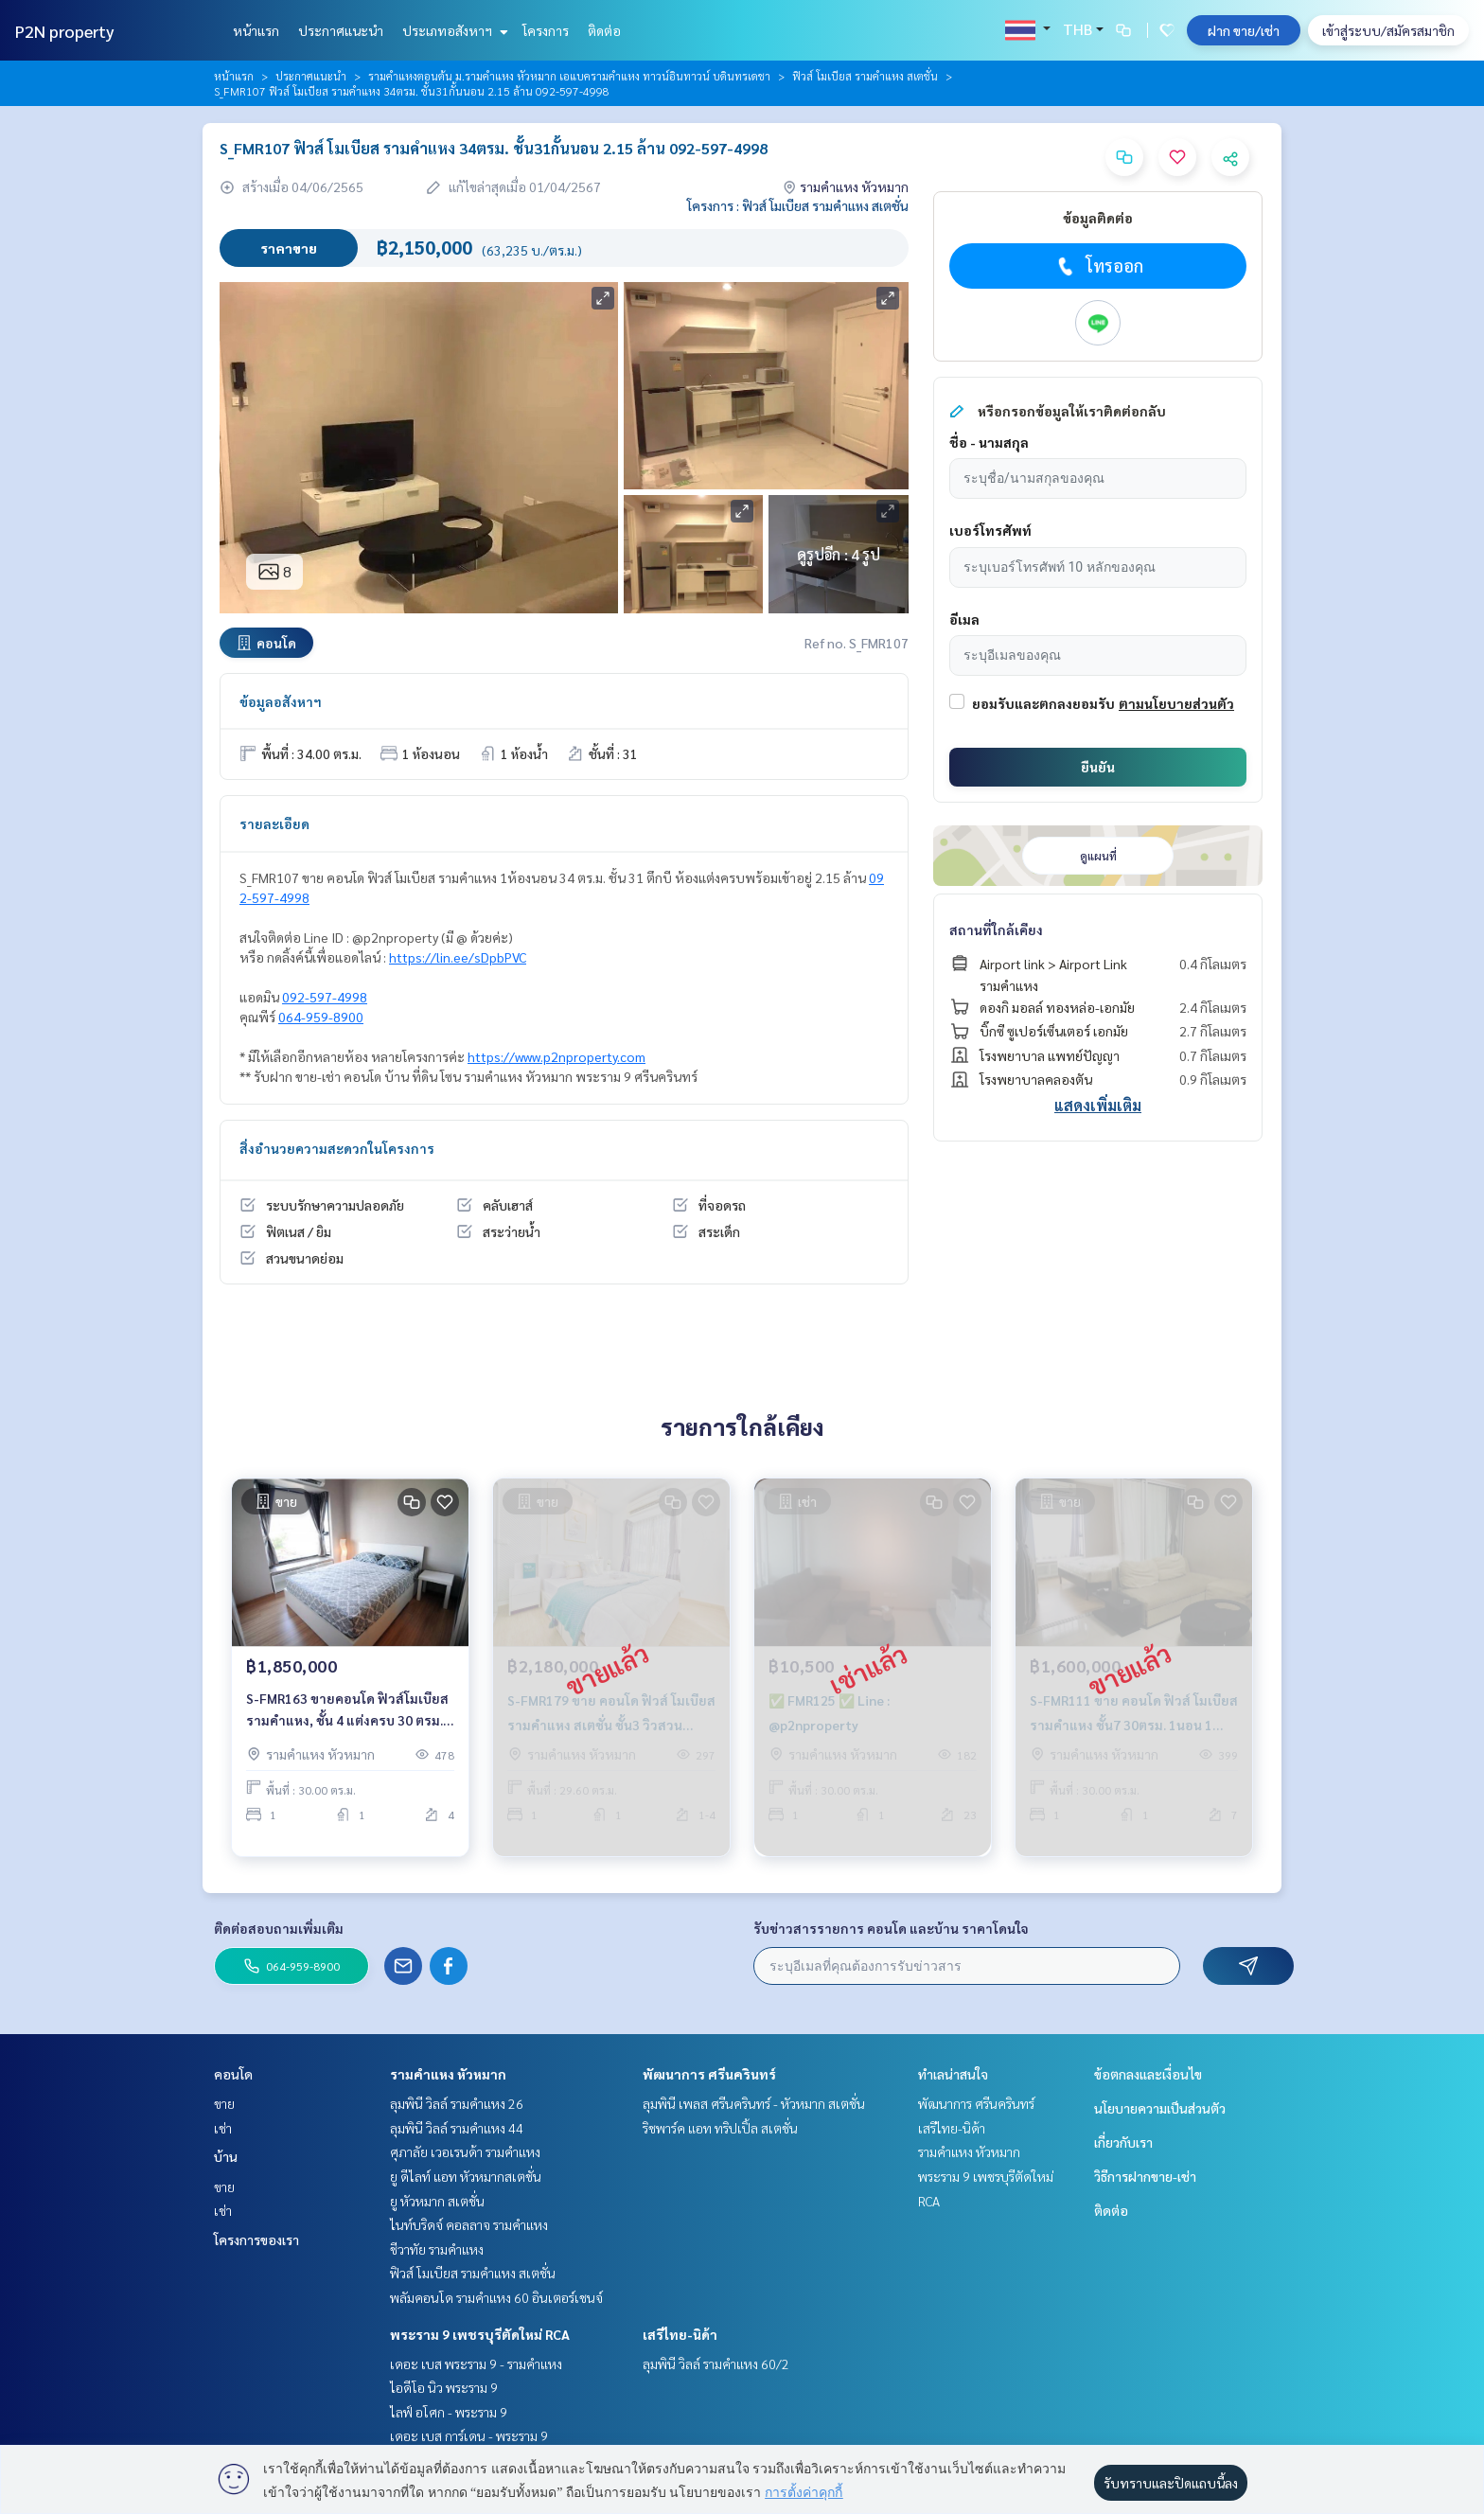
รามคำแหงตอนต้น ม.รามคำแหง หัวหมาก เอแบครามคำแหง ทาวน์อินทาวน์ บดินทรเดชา (569, 75)
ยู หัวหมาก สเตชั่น (437, 2200)
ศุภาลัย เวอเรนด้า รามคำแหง (465, 2151)
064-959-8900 (320, 1016)
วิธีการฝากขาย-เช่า (1145, 2176)
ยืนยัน (1098, 766)
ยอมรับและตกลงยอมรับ (1043, 703)
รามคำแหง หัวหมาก (448, 2073)
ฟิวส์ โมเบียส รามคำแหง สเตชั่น (865, 75)
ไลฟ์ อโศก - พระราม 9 (448, 2411)
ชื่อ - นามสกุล (989, 442)
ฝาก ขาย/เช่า (1244, 30)
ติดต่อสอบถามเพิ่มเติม (279, 1928)
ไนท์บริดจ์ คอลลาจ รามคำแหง (469, 2224)
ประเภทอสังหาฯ (453, 30)
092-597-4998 (324, 996)
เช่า (223, 2127)
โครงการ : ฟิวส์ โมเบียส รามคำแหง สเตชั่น (798, 205)
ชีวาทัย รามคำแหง (437, 2248)
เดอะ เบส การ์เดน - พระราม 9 (469, 2435)
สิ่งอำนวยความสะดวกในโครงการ (336, 1148)
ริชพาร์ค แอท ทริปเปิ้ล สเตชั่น (720, 2127)
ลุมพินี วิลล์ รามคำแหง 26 (456, 2103)
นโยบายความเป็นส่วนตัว (1160, 2107)
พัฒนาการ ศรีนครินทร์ (709, 2073)
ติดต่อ (604, 30)
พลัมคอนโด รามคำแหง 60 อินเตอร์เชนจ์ (496, 2297)
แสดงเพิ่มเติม (1097, 1105)
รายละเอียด (274, 823)
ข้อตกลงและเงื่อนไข (1148, 2073)
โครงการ (545, 30)
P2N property (65, 31)
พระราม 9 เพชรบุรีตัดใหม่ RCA (480, 2334)
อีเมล (964, 619)
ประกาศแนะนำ (340, 30)
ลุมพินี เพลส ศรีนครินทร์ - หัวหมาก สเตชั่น (754, 2103)
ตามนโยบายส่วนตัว (1176, 703)
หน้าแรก (256, 30)
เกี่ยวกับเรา (1123, 2142)
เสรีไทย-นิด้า (680, 2334)
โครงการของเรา (256, 2239)
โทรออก (1098, 266)
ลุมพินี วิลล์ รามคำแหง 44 (456, 2127)
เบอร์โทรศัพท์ (990, 530)
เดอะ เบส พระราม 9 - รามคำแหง (476, 2363)
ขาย (224, 2103)
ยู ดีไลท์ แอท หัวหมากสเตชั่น (465, 2176)
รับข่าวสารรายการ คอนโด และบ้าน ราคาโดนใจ (891, 1928)
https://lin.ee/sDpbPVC (457, 956)
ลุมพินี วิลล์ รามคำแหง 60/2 (716, 2363)
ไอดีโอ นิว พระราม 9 (444, 2387)
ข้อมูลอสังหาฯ (280, 701)
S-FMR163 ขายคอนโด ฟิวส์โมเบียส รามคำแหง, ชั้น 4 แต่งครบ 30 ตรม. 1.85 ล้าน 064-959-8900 (347, 1725)
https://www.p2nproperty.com (556, 1056)
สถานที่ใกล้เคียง (996, 929)
